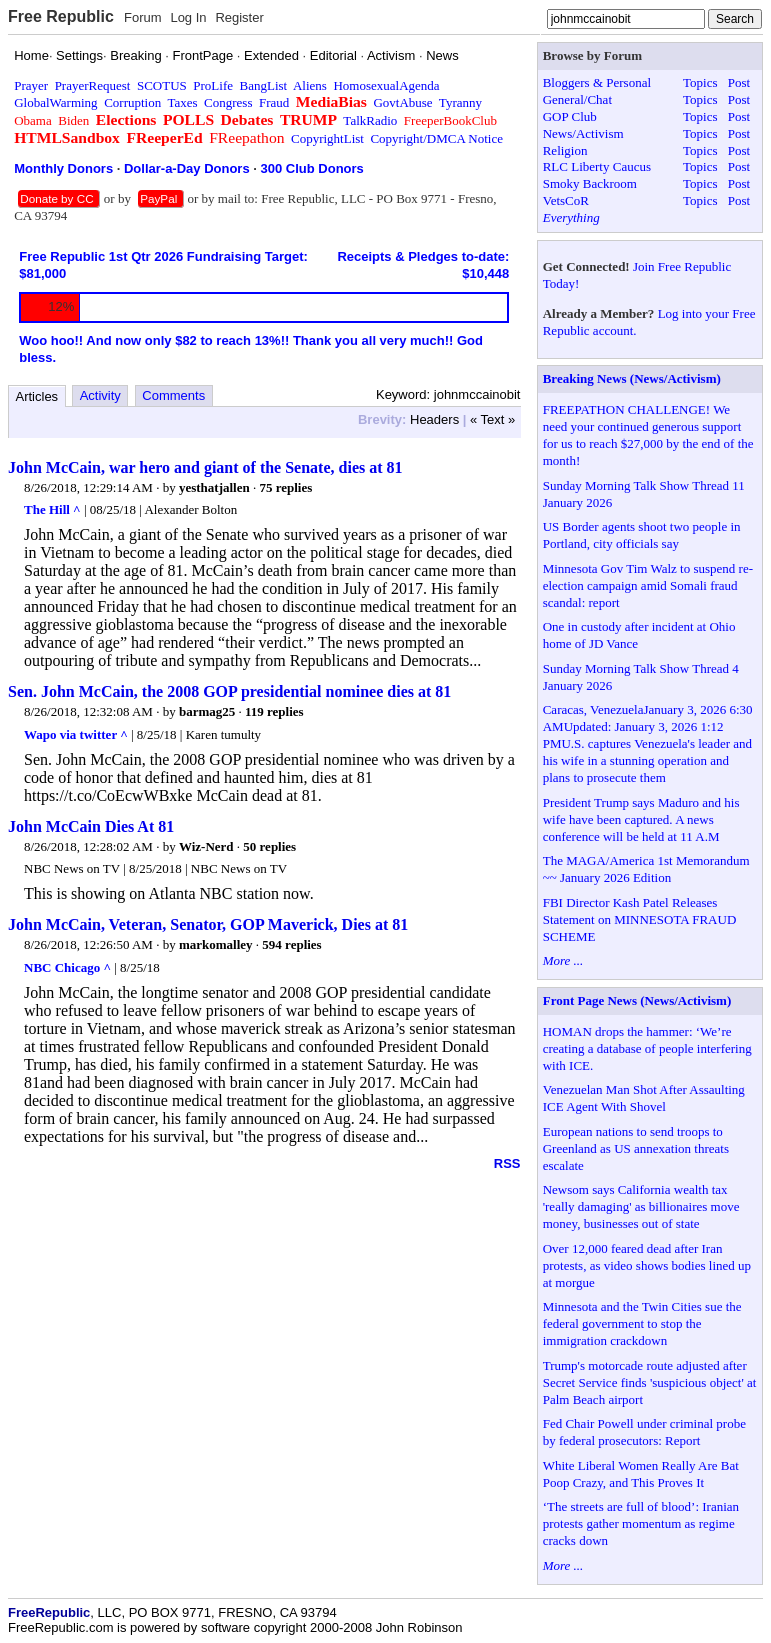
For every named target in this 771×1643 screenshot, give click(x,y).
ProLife (213, 85)
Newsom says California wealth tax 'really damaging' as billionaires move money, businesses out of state (641, 1206)
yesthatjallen (214, 487)
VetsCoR (566, 200)
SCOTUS (162, 85)
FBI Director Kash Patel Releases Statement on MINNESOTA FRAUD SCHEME (640, 919)
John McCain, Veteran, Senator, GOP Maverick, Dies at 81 (208, 924)
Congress (228, 102)
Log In (188, 17)
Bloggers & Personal (597, 82)
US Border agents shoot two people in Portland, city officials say (642, 535)
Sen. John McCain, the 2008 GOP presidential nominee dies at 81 (229, 691)
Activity (100, 395)
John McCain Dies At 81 (91, 826)
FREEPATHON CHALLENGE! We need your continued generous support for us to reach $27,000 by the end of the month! (648, 435)
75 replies (285, 487)
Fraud (274, 102)
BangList (264, 85)
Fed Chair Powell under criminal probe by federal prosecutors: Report (644, 1432)
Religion (565, 150)
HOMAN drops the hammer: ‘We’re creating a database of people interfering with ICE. (647, 1048)
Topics (700, 82)
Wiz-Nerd (206, 846)
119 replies (274, 711)
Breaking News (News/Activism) (632, 378)
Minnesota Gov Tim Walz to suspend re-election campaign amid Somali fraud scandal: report (648, 585)
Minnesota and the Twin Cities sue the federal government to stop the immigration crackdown (642, 1323)
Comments (173, 395)
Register (239, 17)
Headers (434, 419)
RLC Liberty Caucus (597, 166)
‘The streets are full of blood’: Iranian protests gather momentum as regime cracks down (641, 1523)
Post (739, 82)
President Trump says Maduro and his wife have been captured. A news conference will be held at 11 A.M (641, 819)
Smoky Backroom (590, 183)
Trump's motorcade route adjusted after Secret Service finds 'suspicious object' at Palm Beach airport (650, 1382)
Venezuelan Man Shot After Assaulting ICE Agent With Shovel (644, 1098)
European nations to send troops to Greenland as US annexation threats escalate (636, 1148)
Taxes (182, 102)
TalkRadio (370, 120)
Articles (37, 396)
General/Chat (577, 99)
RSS (507, 1163)
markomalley (216, 944)
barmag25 (207, 711)
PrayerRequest (93, 85)
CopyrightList (327, 138)
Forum (143, 17)
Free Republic (61, 16)
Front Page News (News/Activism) (637, 1000)
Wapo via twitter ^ (76, 734)
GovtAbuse (402, 102)
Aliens (310, 85)
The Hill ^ (52, 509)
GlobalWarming (55, 102)
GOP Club (570, 116)
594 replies (291, 944)
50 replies (269, 846)
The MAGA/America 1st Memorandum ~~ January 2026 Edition (646, 869)
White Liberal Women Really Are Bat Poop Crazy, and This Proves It (641, 1474)
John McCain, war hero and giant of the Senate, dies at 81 (205, 467)
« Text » (492, 419)
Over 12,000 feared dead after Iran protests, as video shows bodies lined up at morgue (647, 1265)
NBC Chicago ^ (67, 967)
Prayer (31, 85)
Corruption (132, 102)
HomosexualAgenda (386, 85)
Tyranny (460, 102)
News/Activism (583, 133)
